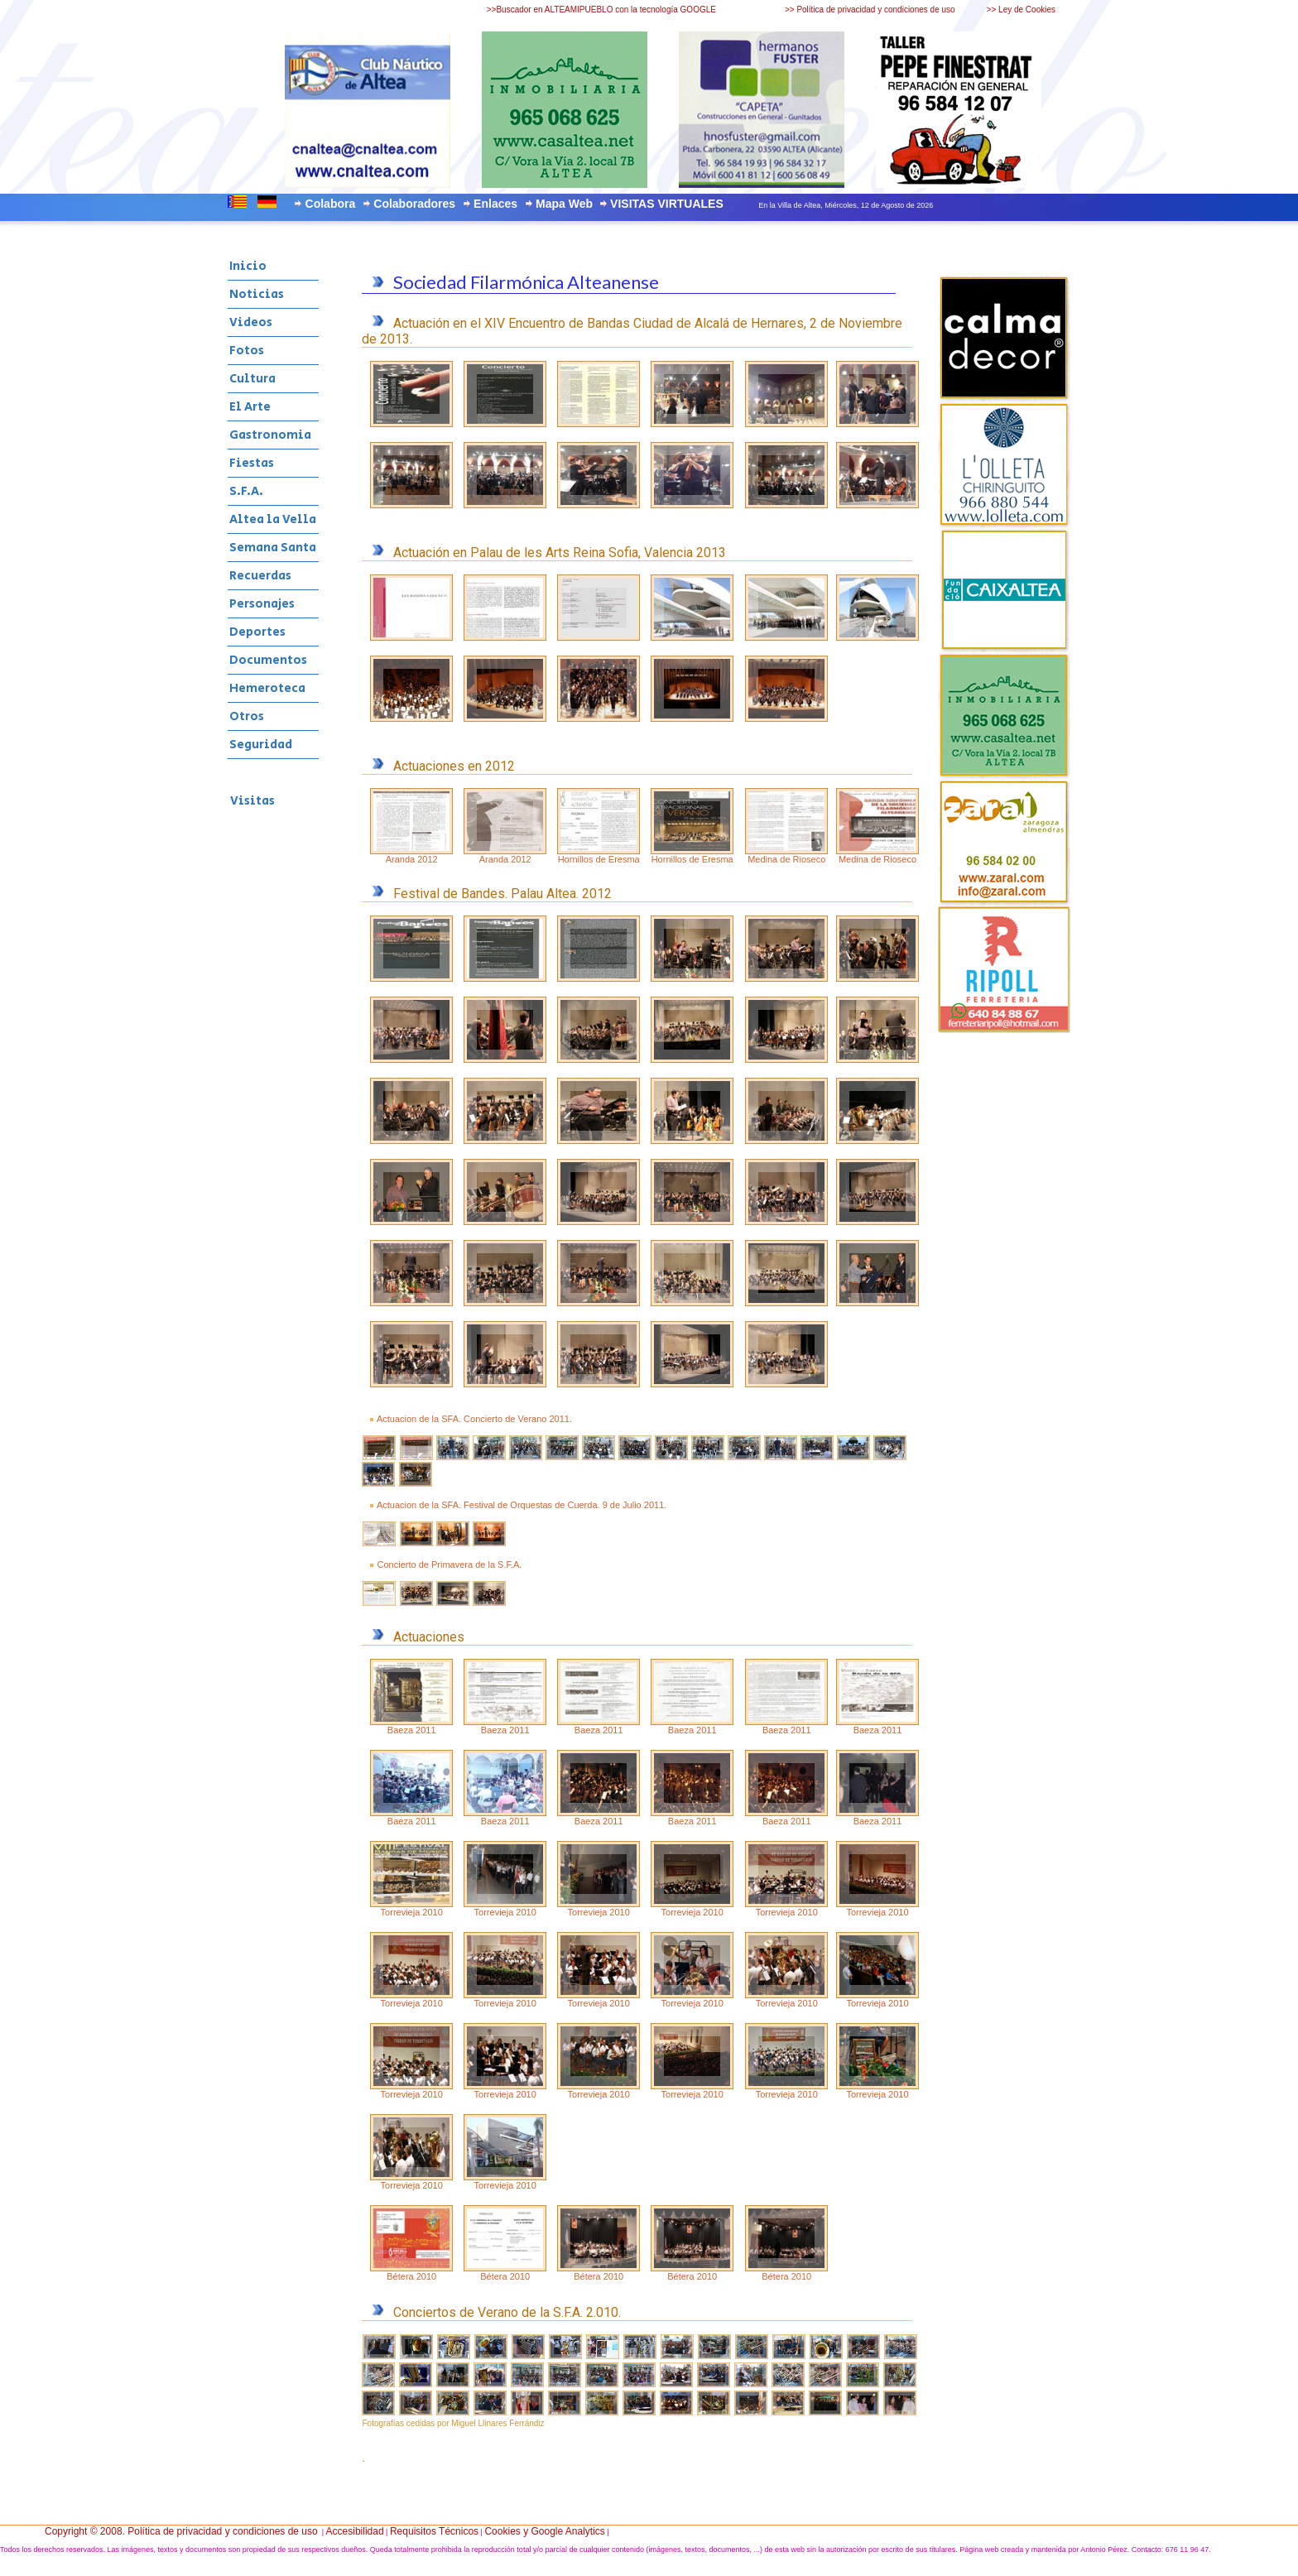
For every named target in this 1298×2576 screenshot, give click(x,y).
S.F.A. (246, 491)
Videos (250, 322)
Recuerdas (260, 575)
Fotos (246, 350)
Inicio (248, 266)
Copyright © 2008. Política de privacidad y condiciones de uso (181, 2531)
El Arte (250, 407)
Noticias (256, 294)
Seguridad (260, 744)
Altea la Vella (272, 519)
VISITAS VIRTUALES (667, 203)
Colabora (330, 203)
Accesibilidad (355, 2531)
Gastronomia (270, 435)
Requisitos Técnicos (434, 2531)
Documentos (268, 660)
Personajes (262, 604)
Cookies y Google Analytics (544, 2531)
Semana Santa (272, 547)
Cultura (252, 378)
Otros (246, 716)
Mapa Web (564, 203)
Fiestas (251, 463)
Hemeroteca (267, 688)
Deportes (257, 632)
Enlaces (495, 203)
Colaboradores (414, 203)
